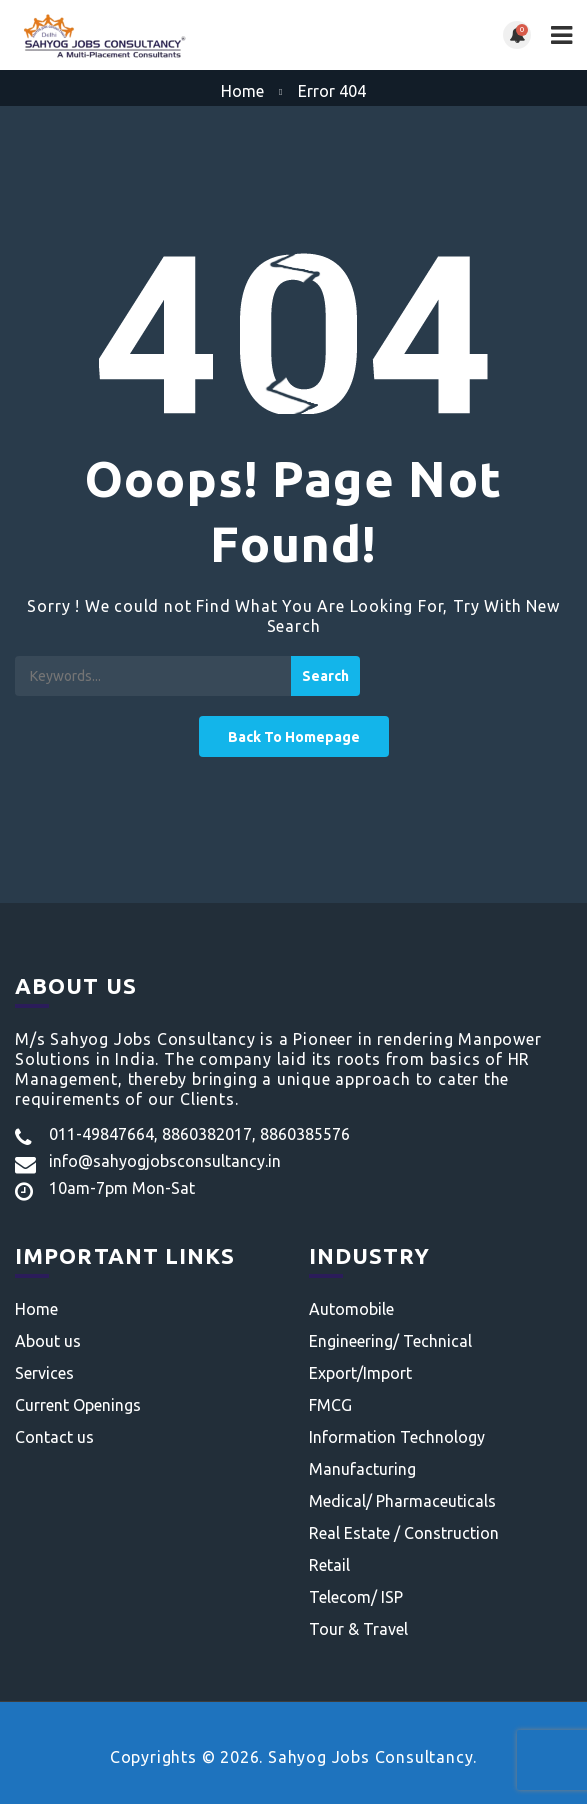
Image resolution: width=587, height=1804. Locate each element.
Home (242, 91)
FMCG (330, 1405)
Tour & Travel (358, 1629)
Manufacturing (362, 1469)
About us (48, 1341)
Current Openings (78, 1405)
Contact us (54, 1437)
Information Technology (397, 1437)
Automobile (351, 1309)
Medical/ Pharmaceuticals (402, 1501)
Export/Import (360, 1373)
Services (44, 1373)
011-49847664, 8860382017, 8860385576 (199, 1134)
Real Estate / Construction (404, 1533)
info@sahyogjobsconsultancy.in (165, 1161)
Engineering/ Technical (390, 1341)
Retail (329, 1565)
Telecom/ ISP (356, 1597)
